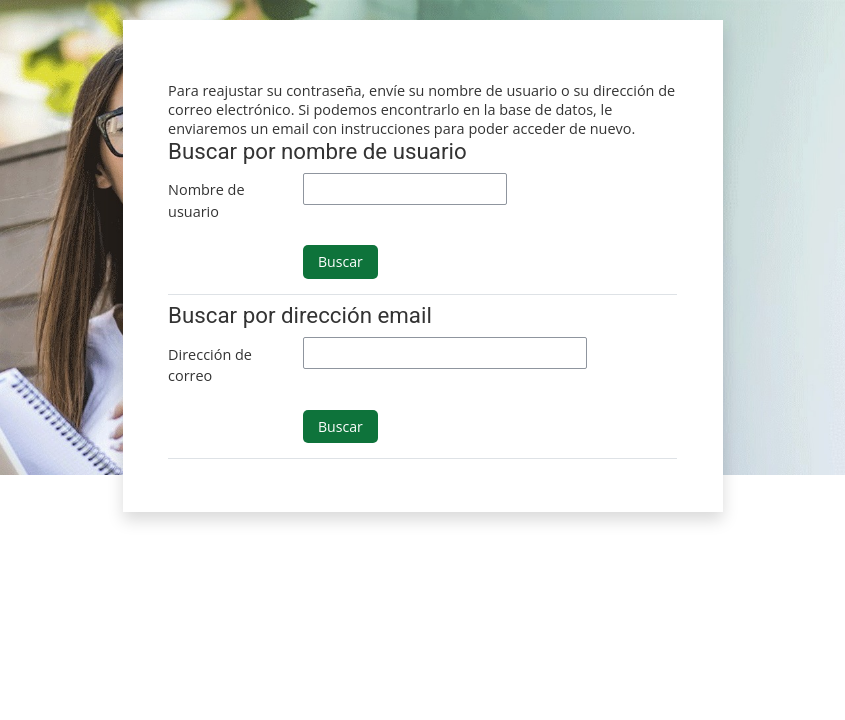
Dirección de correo (210, 365)
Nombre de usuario (206, 200)
